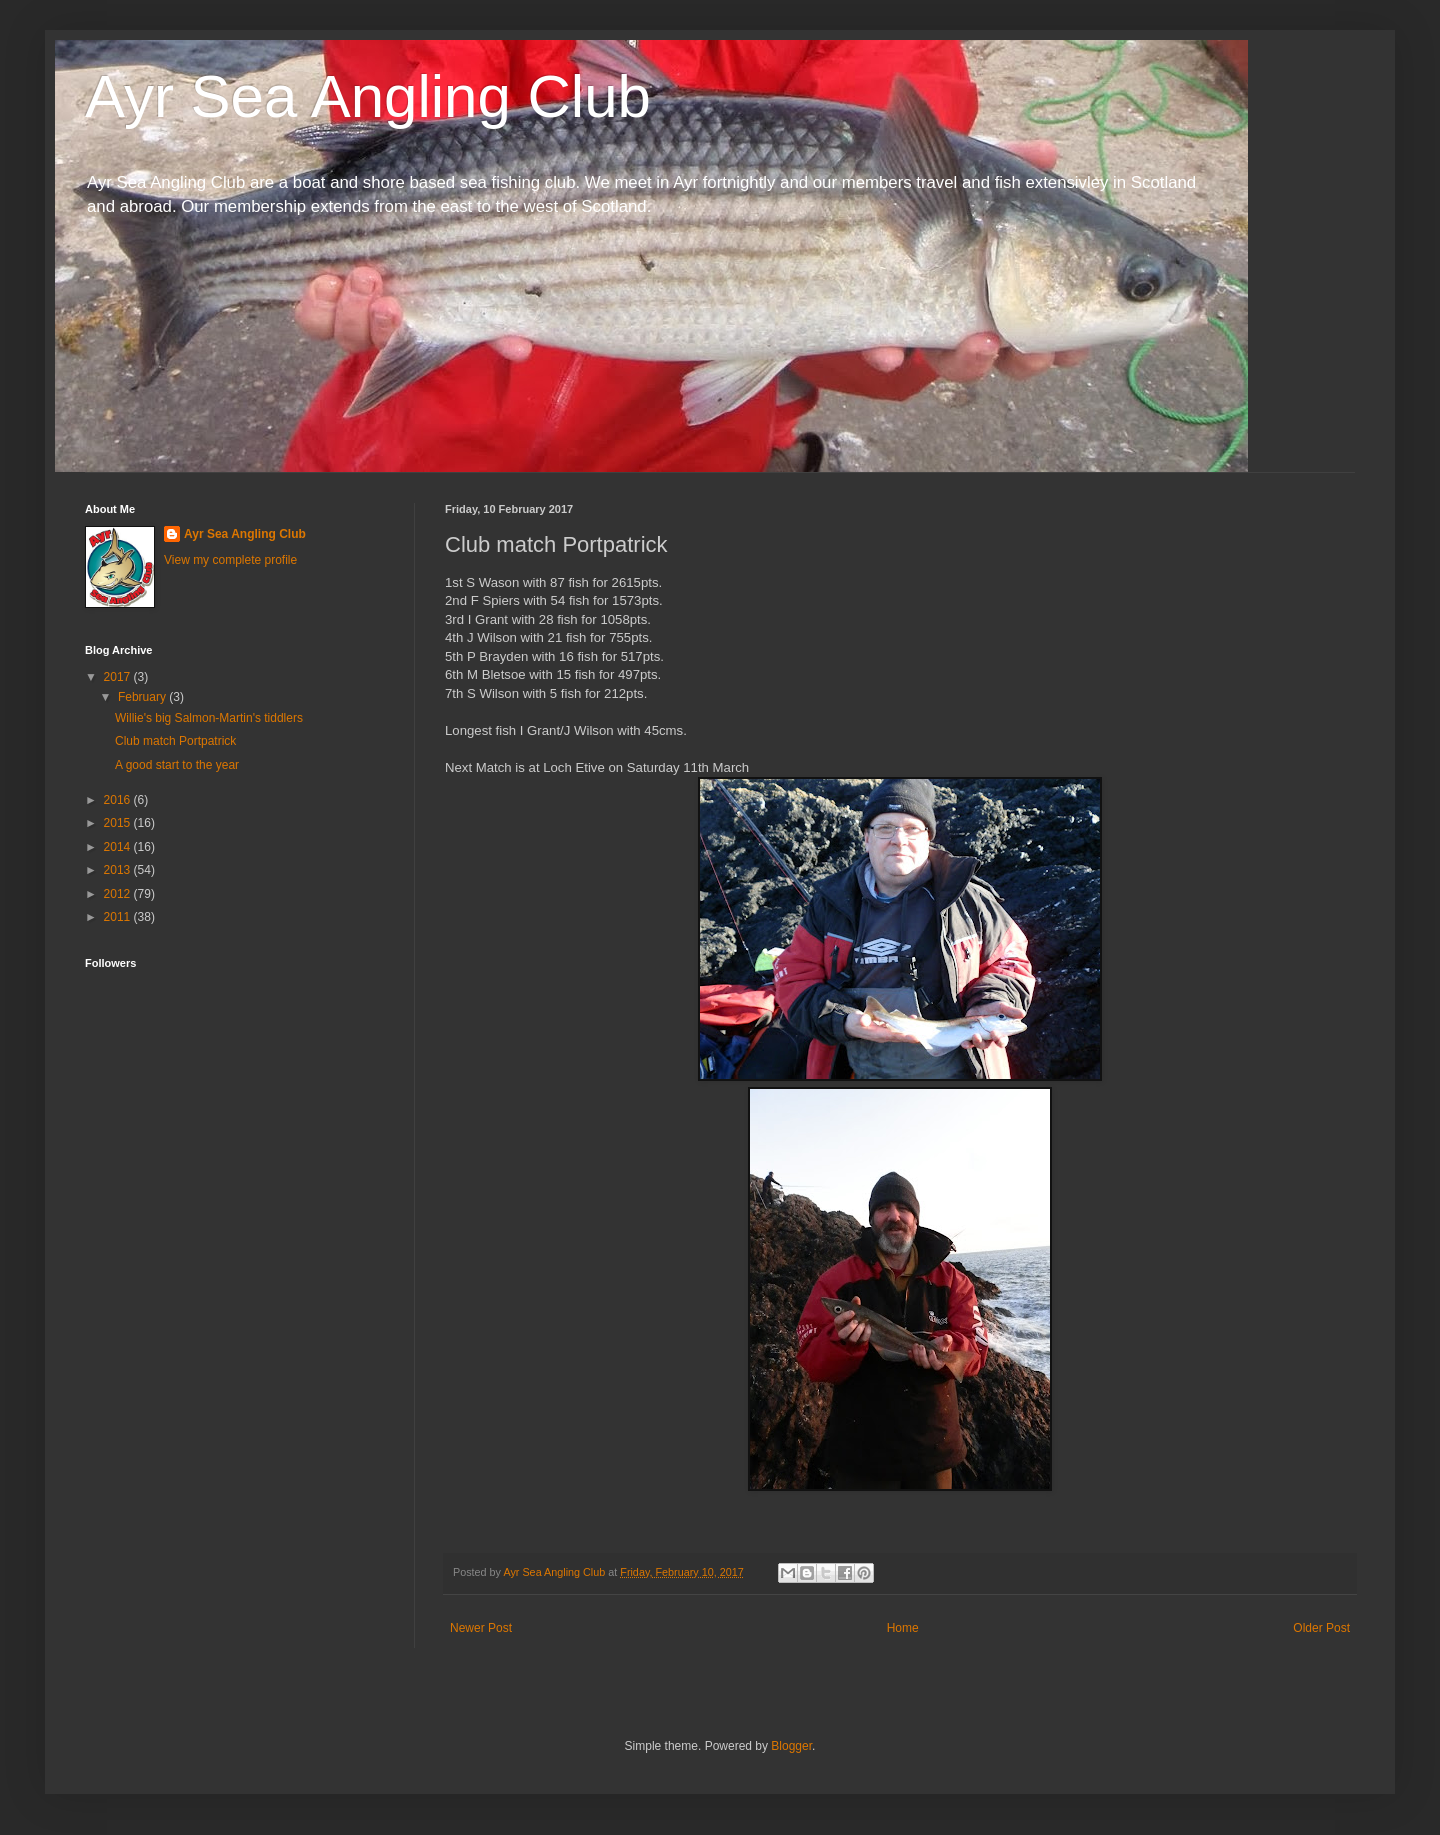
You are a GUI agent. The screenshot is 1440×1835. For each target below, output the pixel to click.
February (143, 697)
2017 (119, 677)
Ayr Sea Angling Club (368, 96)
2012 (119, 894)
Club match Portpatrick (175, 741)
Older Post (1321, 1628)
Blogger (791, 1746)
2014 (119, 847)
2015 (119, 823)
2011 (119, 917)
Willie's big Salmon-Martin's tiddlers (209, 718)
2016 (119, 800)
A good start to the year (177, 765)
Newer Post (481, 1628)
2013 (119, 870)
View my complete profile (230, 560)
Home (903, 1628)
